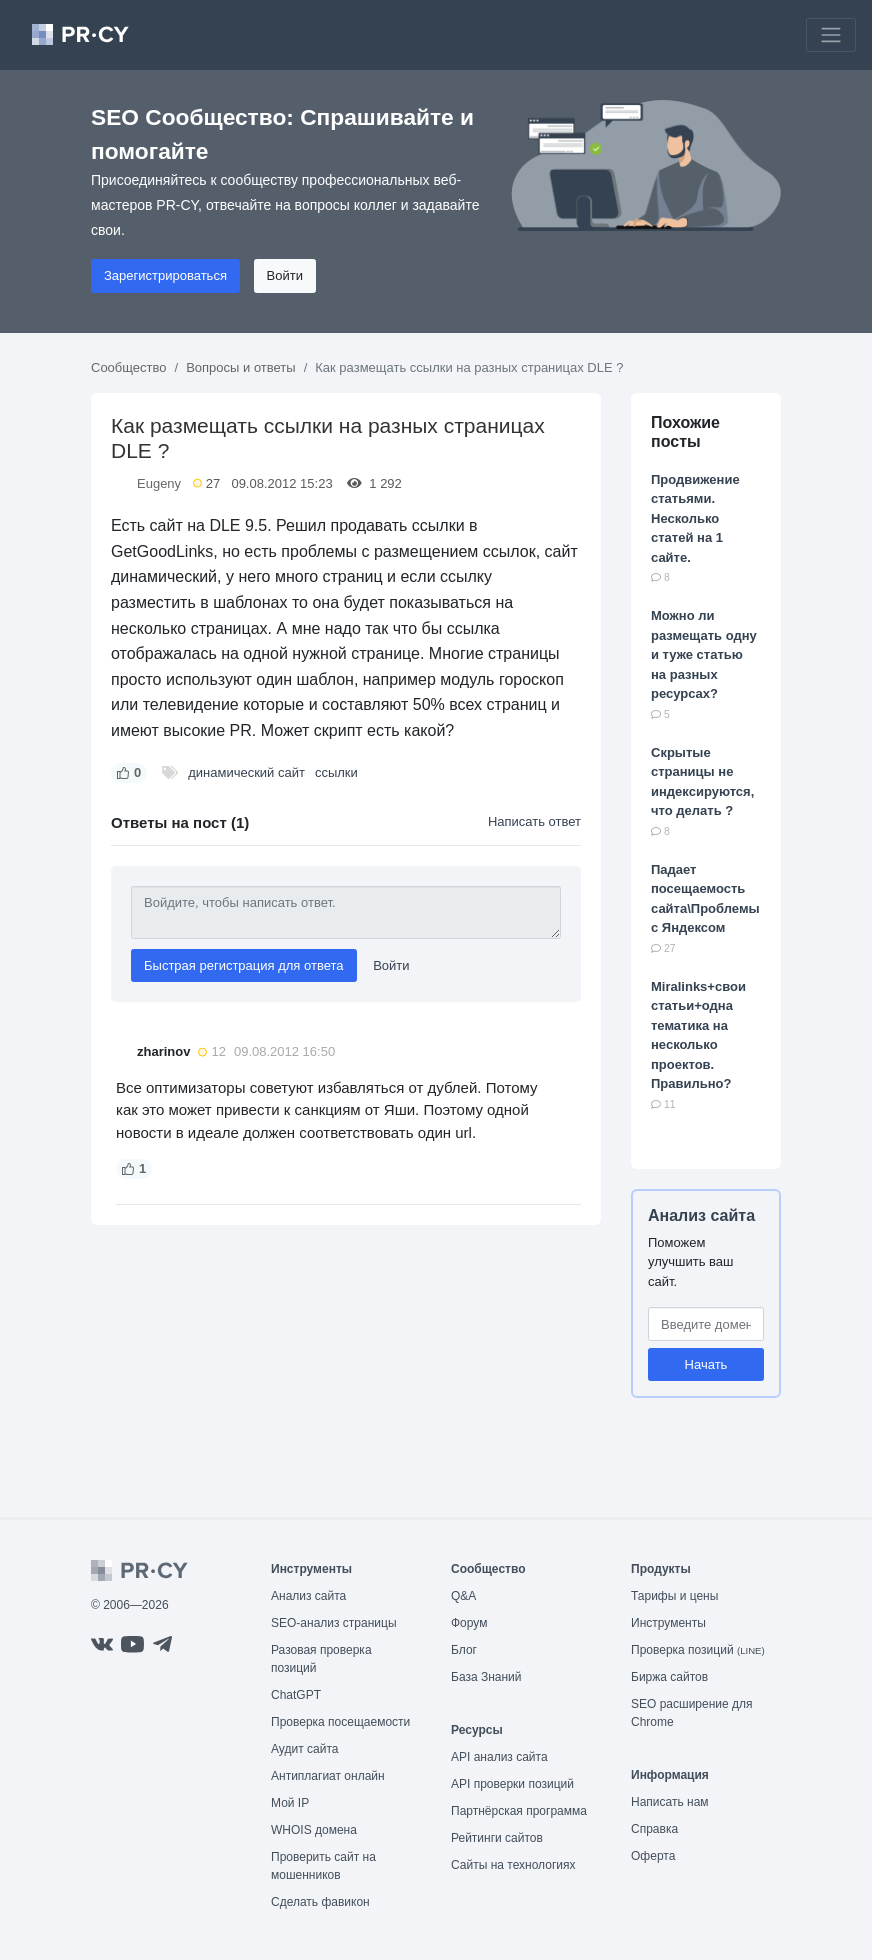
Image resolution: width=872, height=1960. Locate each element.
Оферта (653, 1856)
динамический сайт (246, 772)
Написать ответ (534, 821)
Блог (464, 1650)
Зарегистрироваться (165, 275)
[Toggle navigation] (831, 35)
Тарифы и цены (674, 1596)
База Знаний (486, 1677)
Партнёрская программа (519, 1811)
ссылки (336, 772)
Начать (706, 1364)
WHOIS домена (314, 1830)
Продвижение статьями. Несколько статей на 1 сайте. (695, 518)
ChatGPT (296, 1695)
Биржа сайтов (669, 1677)
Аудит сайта (304, 1749)
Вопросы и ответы (240, 367)
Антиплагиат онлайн (328, 1776)
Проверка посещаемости (340, 1722)
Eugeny (159, 483)
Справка (654, 1829)
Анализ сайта (701, 1215)
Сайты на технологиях (513, 1865)
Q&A (463, 1596)
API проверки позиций (512, 1784)
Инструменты (668, 1623)
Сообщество (129, 367)
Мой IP (290, 1803)
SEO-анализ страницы (334, 1623)
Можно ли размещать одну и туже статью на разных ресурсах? (704, 654)
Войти (285, 275)
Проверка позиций (698, 1650)
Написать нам (670, 1802)
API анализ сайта (499, 1757)
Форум (469, 1623)
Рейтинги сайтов (497, 1838)
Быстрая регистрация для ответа (244, 965)
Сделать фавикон (320, 1902)
